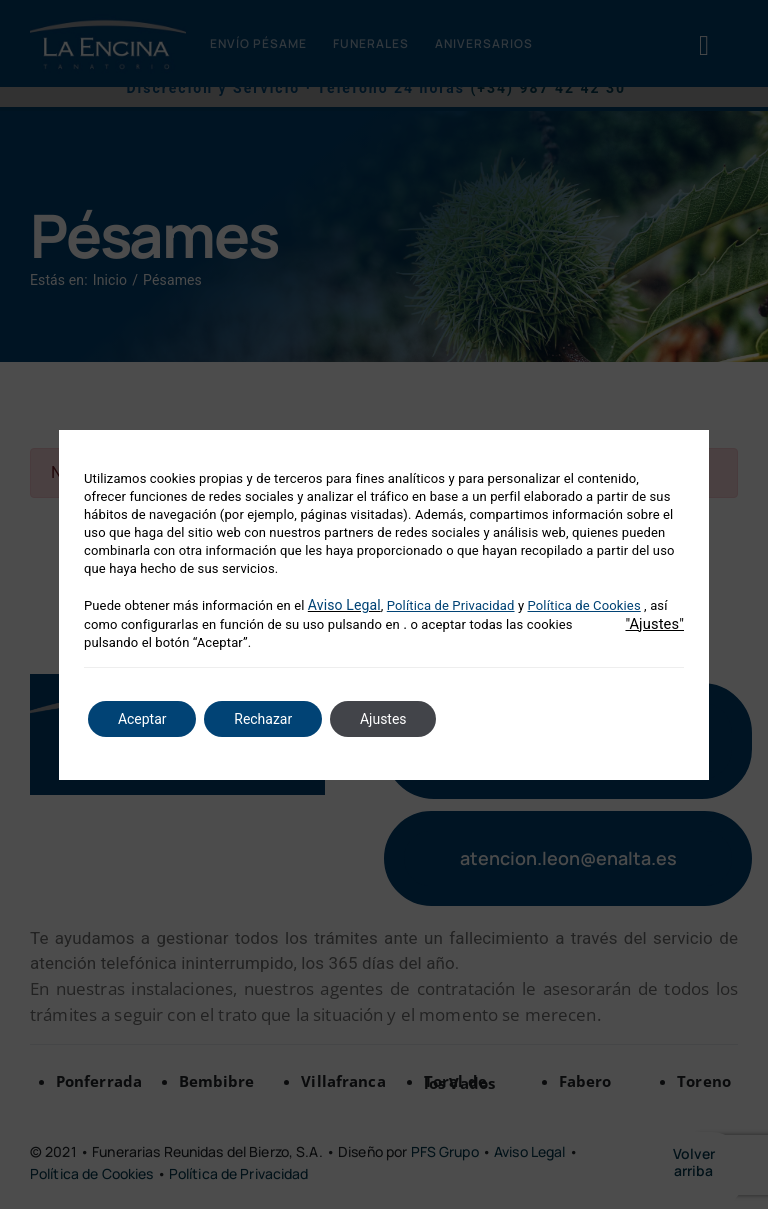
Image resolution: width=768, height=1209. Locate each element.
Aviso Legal (344, 605)
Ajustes (384, 719)
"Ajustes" (654, 624)
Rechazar (264, 719)
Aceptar (142, 719)
